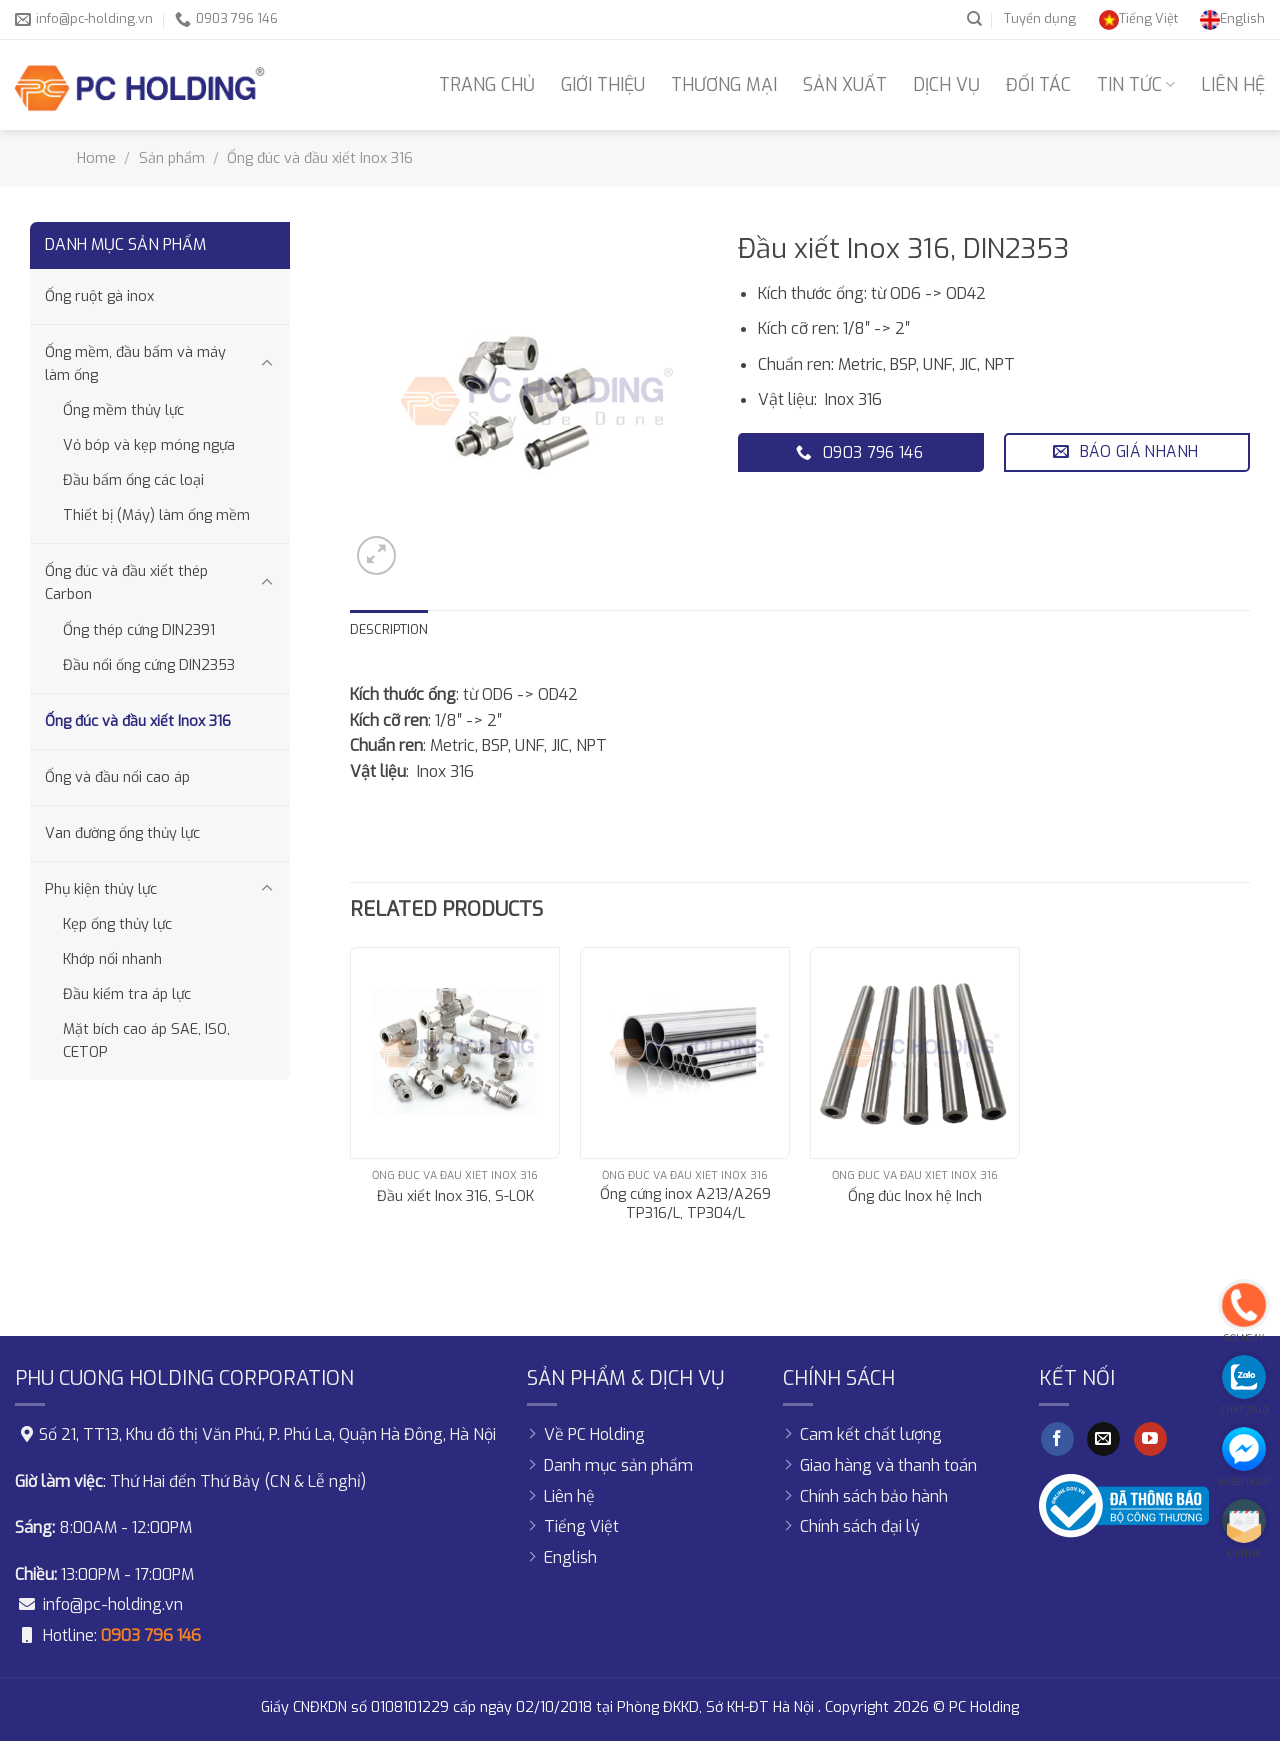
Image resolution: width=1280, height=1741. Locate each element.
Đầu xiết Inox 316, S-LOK (455, 1197)
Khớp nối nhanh (112, 959)
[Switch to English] (1232, 19)
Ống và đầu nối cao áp (117, 777)
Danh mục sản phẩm (618, 1465)
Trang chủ (487, 85)
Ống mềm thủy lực (123, 410)
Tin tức (1136, 85)
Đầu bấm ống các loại (133, 480)
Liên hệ (1233, 85)
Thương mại (724, 85)
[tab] (389, 630)
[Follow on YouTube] (1150, 1439)
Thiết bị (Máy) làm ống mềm (156, 515)
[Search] (974, 19)
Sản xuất (845, 85)
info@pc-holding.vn (113, 1604)
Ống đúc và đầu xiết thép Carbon (126, 583)
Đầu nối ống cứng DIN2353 (149, 665)
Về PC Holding (594, 1434)
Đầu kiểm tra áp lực (127, 994)
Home (96, 158)
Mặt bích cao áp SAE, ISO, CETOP (146, 1041)
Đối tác (1038, 85)
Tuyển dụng (1040, 18)
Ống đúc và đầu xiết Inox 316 (320, 158)
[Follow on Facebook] (1057, 1439)
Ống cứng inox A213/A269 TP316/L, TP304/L (685, 1204)
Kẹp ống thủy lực (117, 924)
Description (389, 629)
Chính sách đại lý (860, 1526)
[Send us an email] (1103, 1439)
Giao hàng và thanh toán (888, 1465)
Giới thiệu (603, 85)
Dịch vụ (946, 85)
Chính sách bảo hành (874, 1496)
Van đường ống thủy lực (122, 833)
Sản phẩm (172, 158)
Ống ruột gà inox (99, 296)
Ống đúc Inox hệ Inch (915, 1197)
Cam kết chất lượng (871, 1434)
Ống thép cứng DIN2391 (139, 630)
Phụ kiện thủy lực (101, 889)
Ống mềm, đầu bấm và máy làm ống (135, 364)
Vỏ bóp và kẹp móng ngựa (149, 445)
